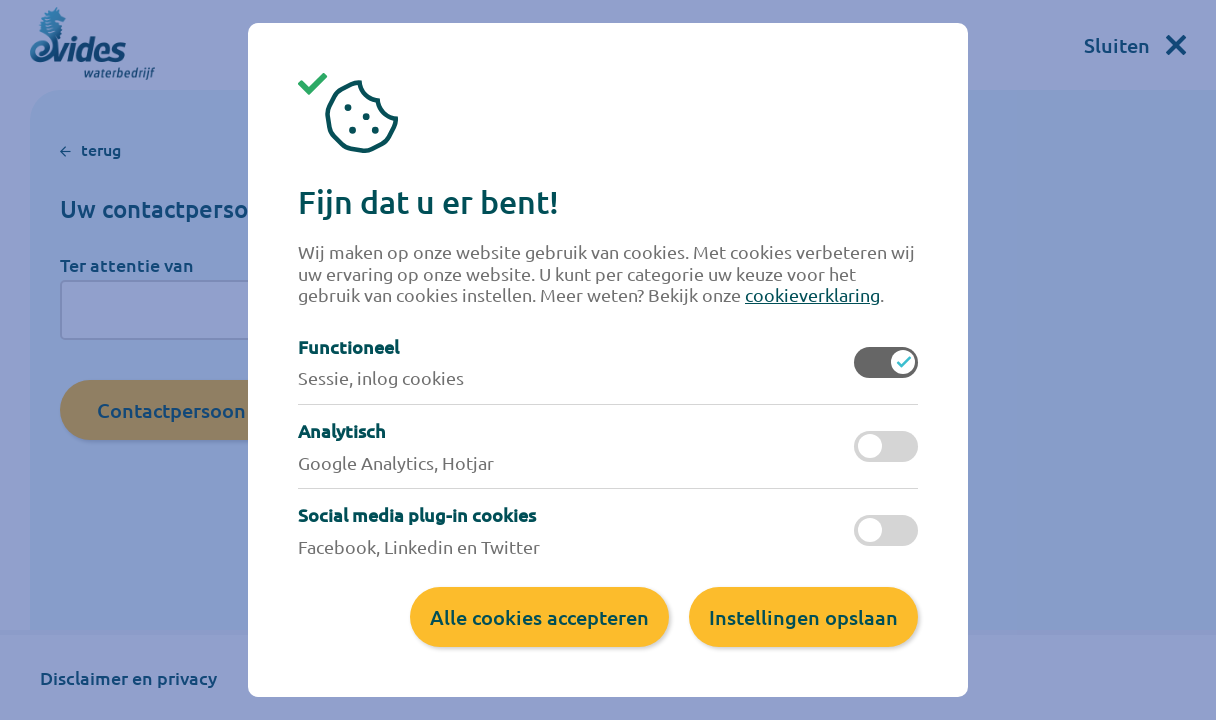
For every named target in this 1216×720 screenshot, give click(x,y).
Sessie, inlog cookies (381, 377)
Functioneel (348, 347)
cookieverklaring (812, 294)
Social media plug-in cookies (417, 515)
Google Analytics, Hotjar (396, 462)
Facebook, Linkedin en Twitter (419, 546)
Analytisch (341, 431)
